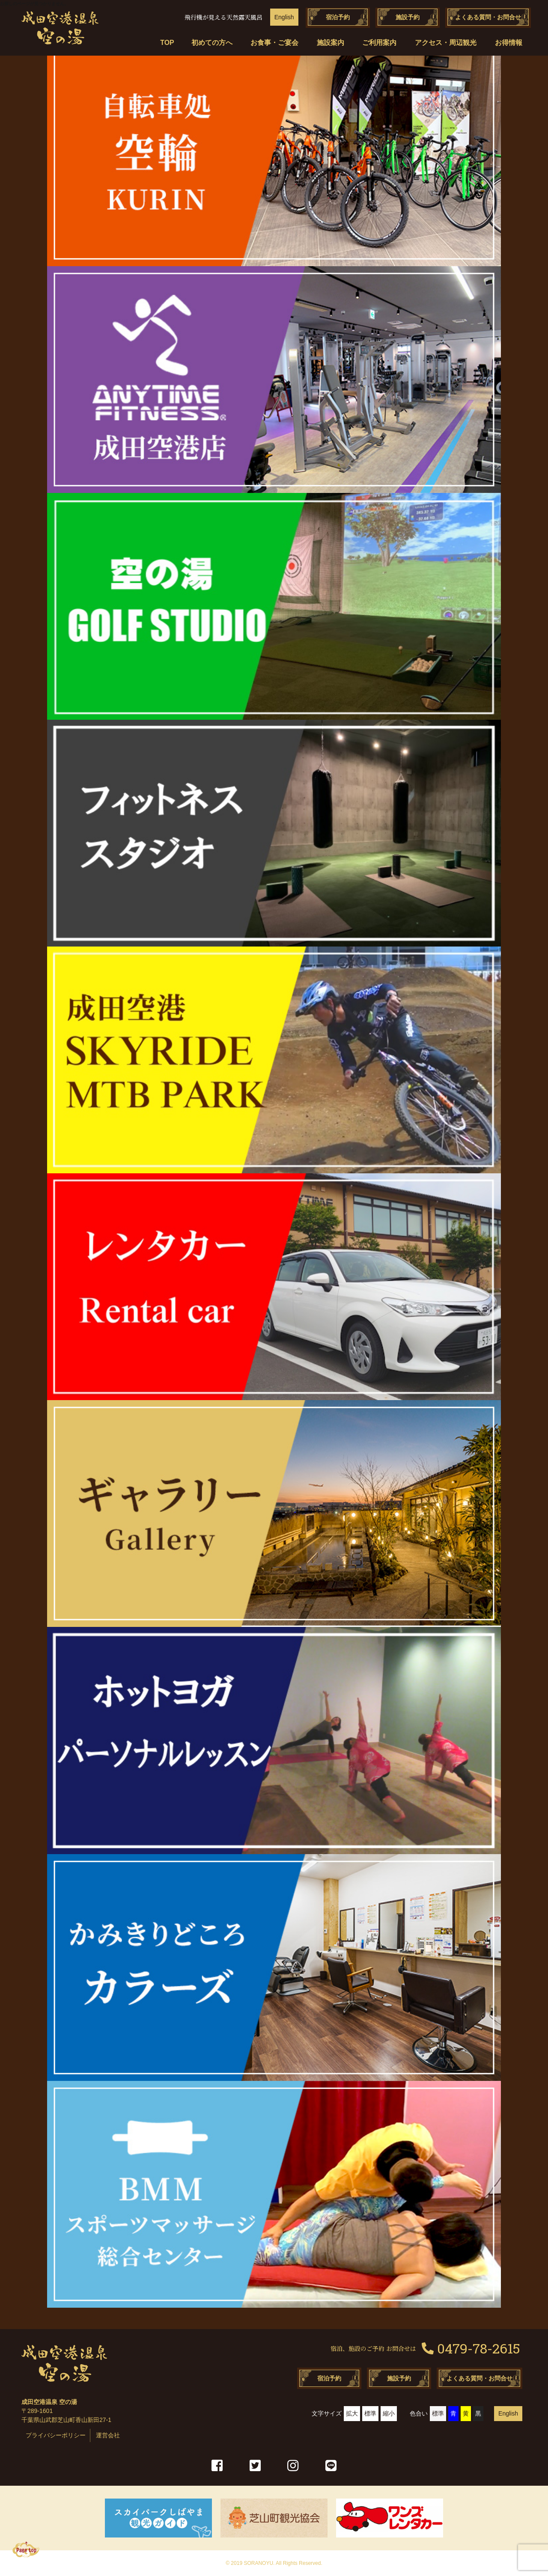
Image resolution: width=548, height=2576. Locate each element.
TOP (166, 42)
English (284, 17)
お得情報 (508, 42)
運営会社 (108, 2435)
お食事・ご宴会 (274, 42)
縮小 (389, 2413)
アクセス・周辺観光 (446, 42)
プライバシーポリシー (56, 2435)
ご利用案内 (379, 42)
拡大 (352, 2413)
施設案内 (330, 42)
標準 (370, 2413)
